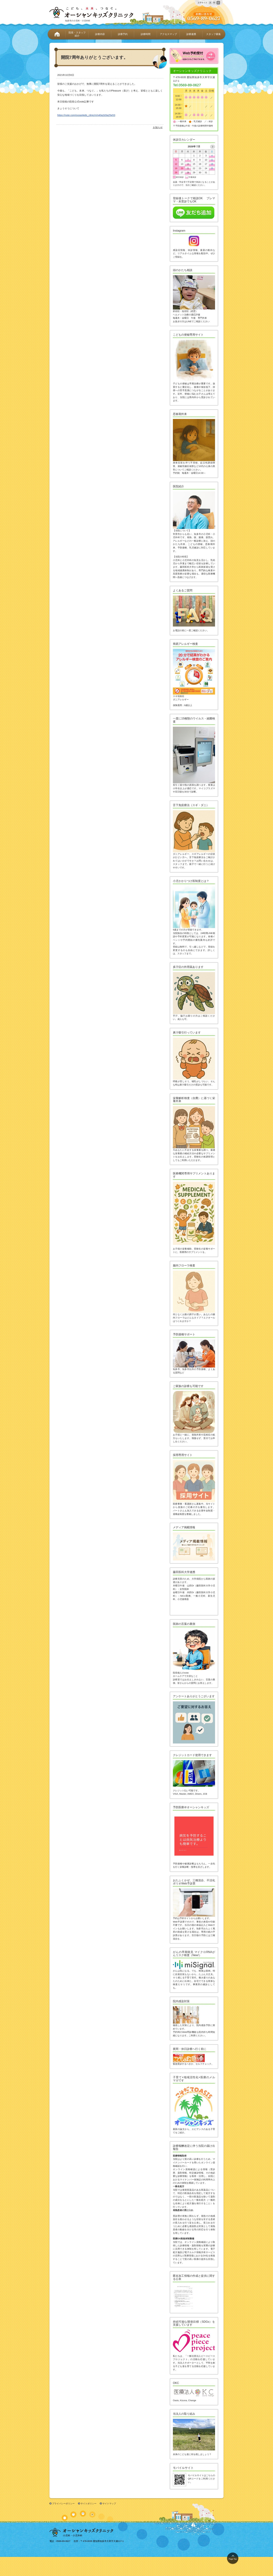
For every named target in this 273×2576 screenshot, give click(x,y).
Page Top (233, 2559)
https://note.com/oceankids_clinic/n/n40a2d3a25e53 (86, 115)
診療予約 (123, 34)
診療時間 (145, 34)
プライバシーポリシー (63, 2503)
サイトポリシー (88, 2503)
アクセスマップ (168, 34)
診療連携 (191, 34)
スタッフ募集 (213, 34)
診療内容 (100, 34)
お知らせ (158, 127)
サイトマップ (109, 2503)
